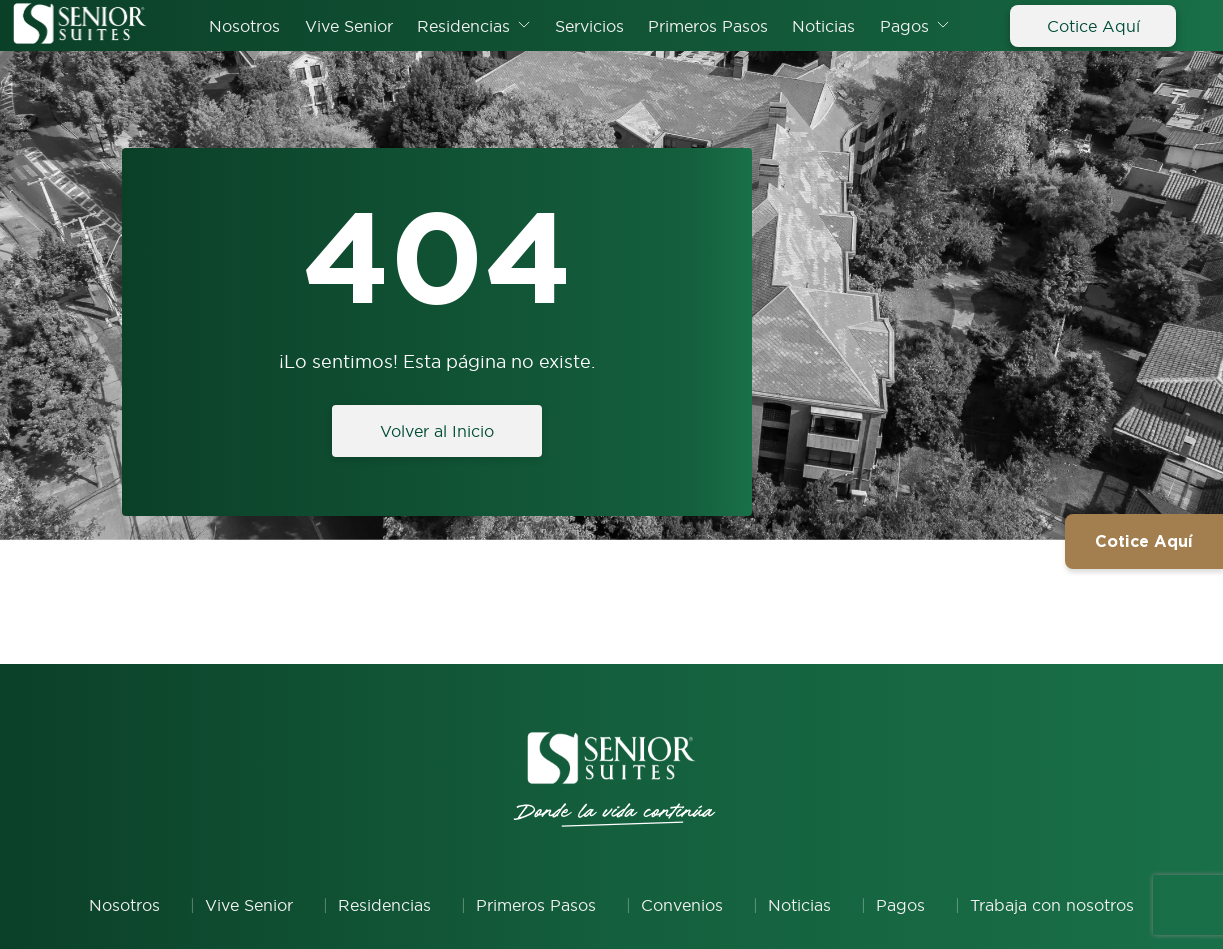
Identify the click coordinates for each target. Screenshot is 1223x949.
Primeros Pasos (708, 26)
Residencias (463, 26)
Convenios (682, 905)
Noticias (823, 26)
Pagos (904, 26)
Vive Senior (349, 26)
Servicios (589, 26)
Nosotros (244, 26)
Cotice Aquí (1093, 26)
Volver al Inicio (437, 431)
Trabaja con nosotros (1052, 905)
